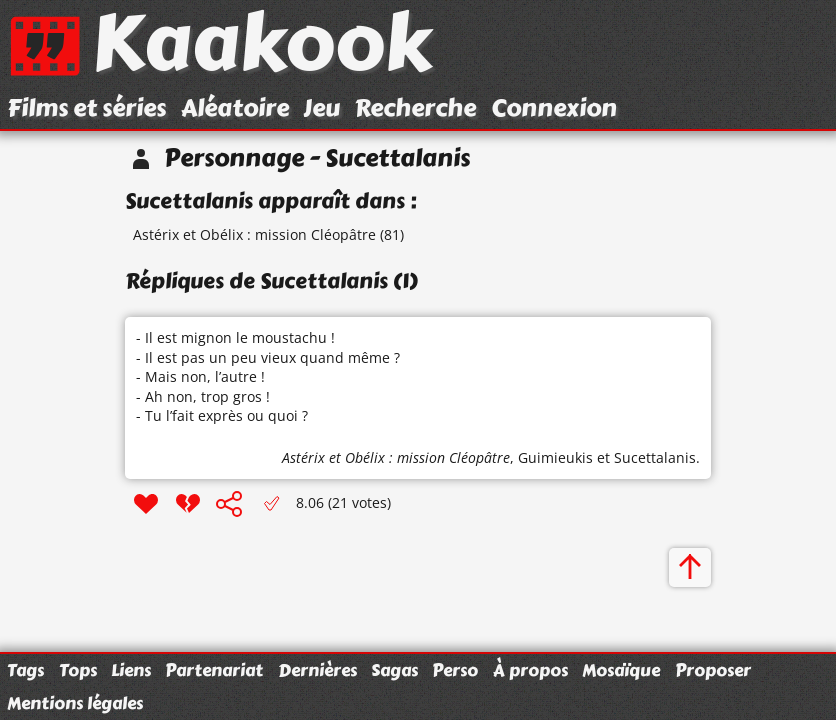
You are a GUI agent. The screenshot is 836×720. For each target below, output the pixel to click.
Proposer (713, 670)
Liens (131, 670)
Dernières (317, 670)
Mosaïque (621, 670)
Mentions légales (75, 703)
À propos (530, 670)
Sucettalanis (655, 457)
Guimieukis (555, 457)
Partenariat (214, 670)
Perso (455, 670)
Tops (78, 670)
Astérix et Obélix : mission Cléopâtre (254, 234)
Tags (25, 670)
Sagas (394, 670)
